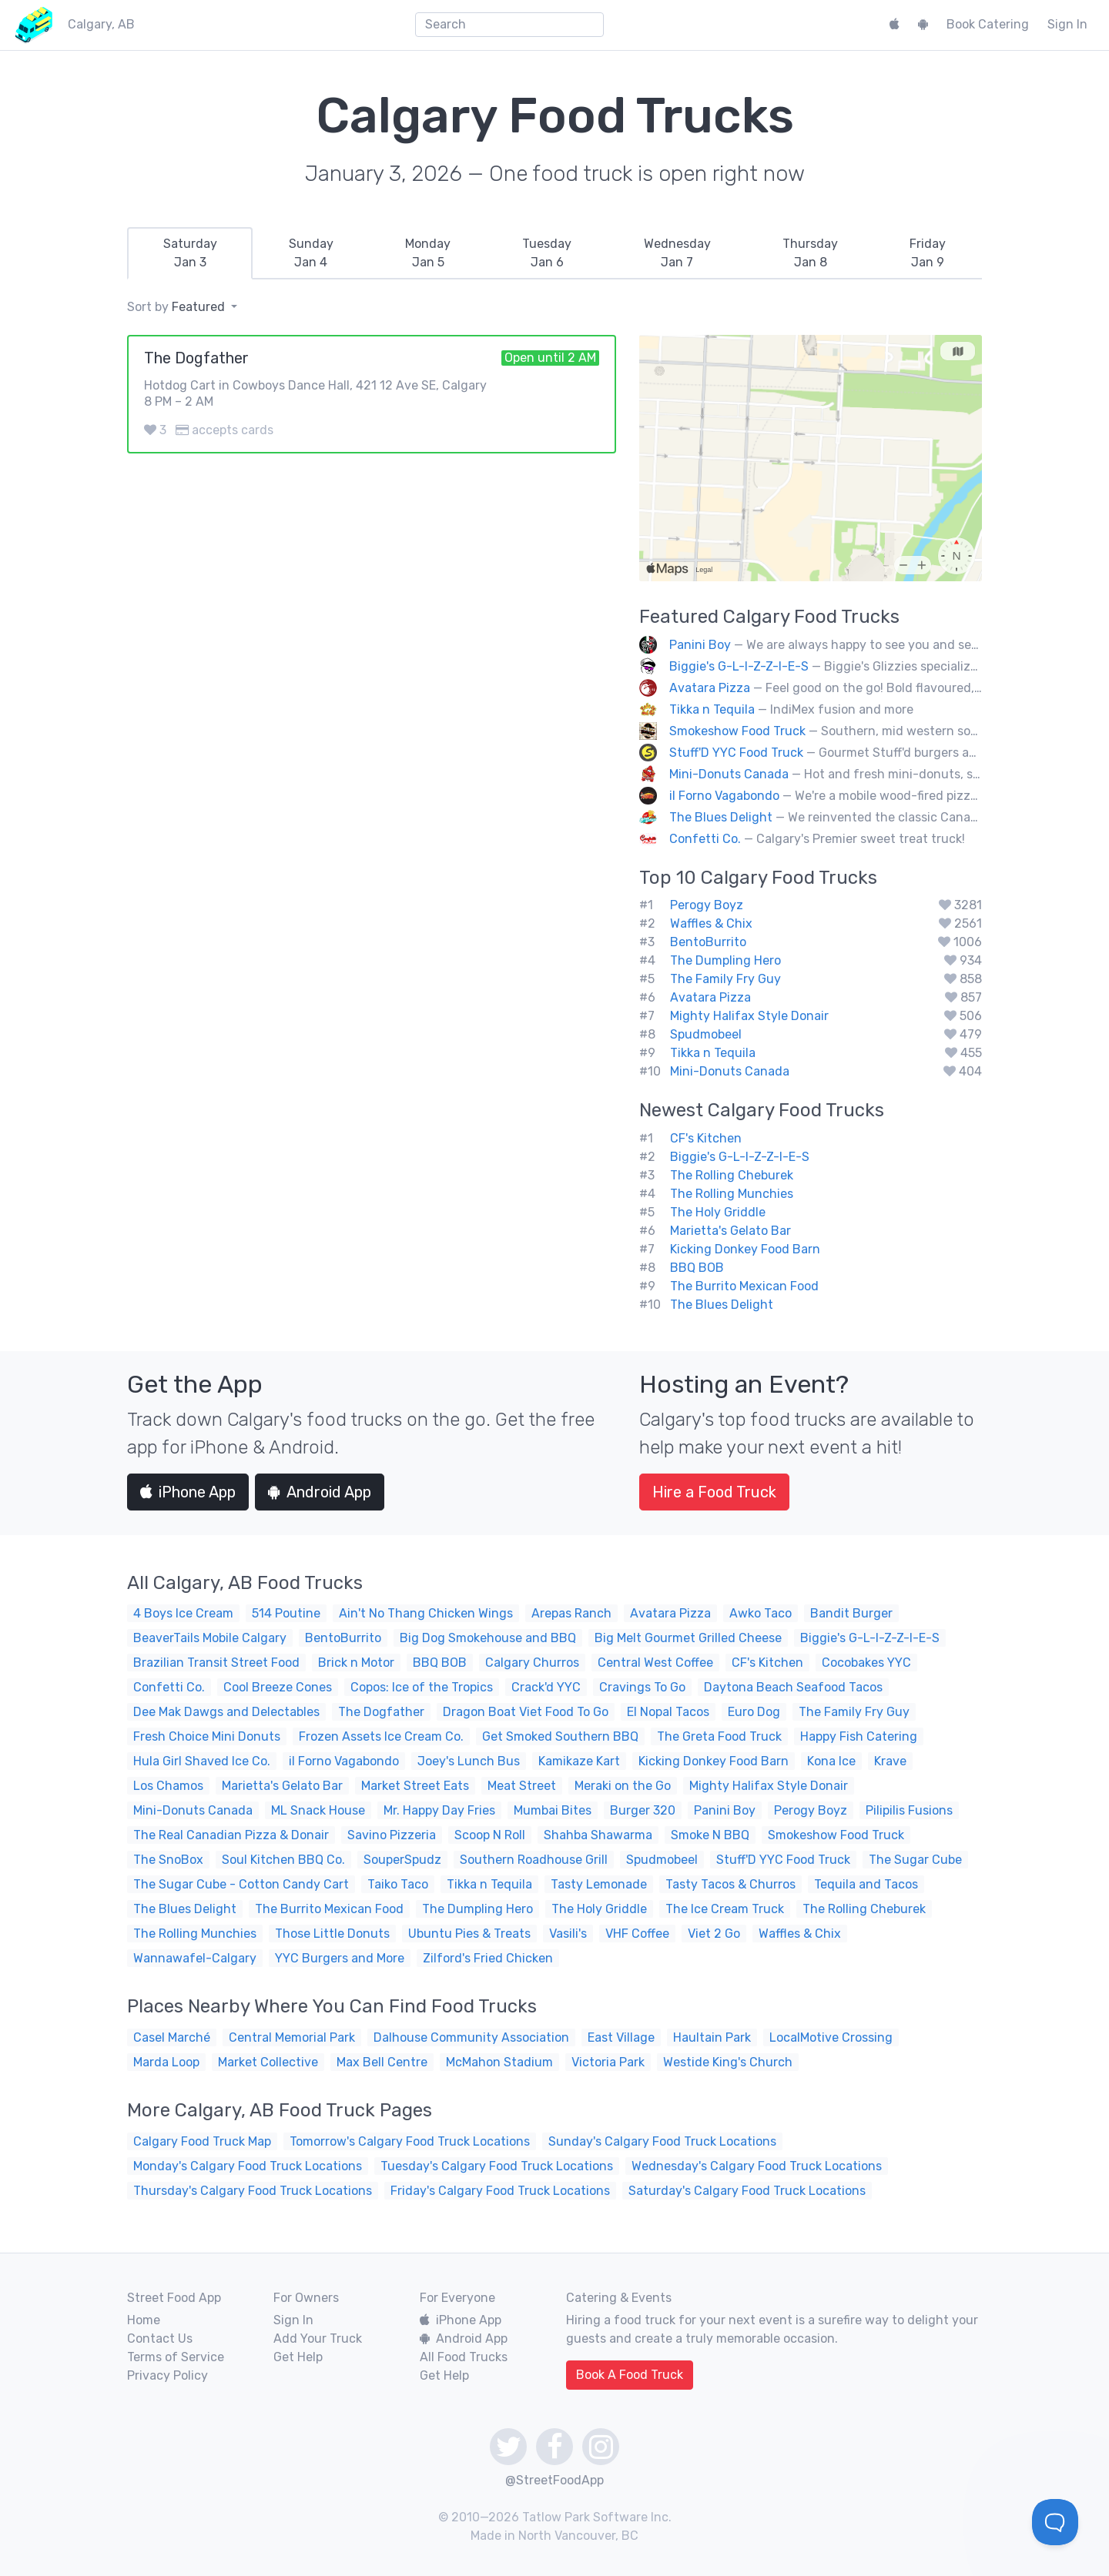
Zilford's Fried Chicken (488, 1958)
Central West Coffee (655, 1662)
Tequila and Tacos (866, 1884)
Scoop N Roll (489, 1835)
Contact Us (160, 2338)
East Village (621, 2037)
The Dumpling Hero (725, 960)
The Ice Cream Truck (724, 1909)
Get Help (298, 2357)
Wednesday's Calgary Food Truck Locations (757, 2166)
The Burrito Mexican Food (744, 1286)
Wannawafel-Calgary (194, 1958)
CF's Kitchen (706, 1138)
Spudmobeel (706, 1034)
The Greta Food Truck (719, 1736)
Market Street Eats (415, 1785)
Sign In (1067, 24)
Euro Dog (754, 1712)
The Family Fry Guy (725, 979)
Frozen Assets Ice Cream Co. (381, 1736)
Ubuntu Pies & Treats (469, 1933)
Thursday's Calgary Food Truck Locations (252, 2190)
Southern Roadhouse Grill (534, 1859)
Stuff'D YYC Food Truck (736, 752)
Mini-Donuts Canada (729, 774)
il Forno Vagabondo (724, 795)
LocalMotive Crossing (831, 2037)
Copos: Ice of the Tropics (421, 1687)
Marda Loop (166, 2062)
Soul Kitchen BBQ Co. (283, 1859)
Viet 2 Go (714, 1933)
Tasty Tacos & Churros (730, 1884)
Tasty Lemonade (599, 1884)
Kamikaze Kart (579, 1761)
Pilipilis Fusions (909, 1810)
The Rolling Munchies (731, 1193)
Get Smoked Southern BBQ (560, 1736)
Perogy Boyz (706, 905)
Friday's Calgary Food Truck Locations (500, 2190)
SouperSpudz (402, 1859)
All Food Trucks (464, 2357)
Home (143, 2320)
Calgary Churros (532, 1662)
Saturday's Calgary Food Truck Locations (747, 2190)
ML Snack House (318, 1810)
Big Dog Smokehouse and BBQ (488, 1638)
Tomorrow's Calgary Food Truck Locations (410, 2141)
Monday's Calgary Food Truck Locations (247, 2166)
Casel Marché (171, 2037)
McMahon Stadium (499, 2062)
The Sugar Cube (915, 1859)
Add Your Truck (317, 2338)
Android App (319, 1492)
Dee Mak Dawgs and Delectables (226, 1712)
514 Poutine (286, 1613)
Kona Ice (831, 1761)
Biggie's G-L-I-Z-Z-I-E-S (739, 666)
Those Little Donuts (332, 1933)
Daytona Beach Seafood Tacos (793, 1687)
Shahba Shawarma (598, 1835)
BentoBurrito (708, 942)
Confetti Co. (705, 838)
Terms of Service (175, 2357)
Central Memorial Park (292, 2037)
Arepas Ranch (571, 1613)
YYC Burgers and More (339, 1958)
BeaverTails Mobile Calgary (209, 1638)
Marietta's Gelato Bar (730, 1230)
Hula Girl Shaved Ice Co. (201, 1761)
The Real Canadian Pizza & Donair (231, 1835)
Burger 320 (642, 1810)
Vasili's (568, 1933)
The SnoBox (168, 1859)
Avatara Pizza (709, 688)
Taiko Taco (397, 1884)
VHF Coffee (637, 1933)
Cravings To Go (642, 1687)
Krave (890, 1761)
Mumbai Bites (552, 1810)
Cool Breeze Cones (277, 1687)
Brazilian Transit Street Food (216, 1662)
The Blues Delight (720, 817)
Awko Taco (760, 1613)
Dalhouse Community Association (471, 2037)
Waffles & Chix (711, 923)
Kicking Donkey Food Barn (745, 1249)
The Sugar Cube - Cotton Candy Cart (241, 1884)
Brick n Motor (356, 1662)
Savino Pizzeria (391, 1835)
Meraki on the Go (623, 1785)
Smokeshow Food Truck (737, 731)
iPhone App (188, 1492)
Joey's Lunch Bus (468, 1761)
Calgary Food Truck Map (202, 2141)
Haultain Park (712, 2037)
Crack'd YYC (546, 1687)
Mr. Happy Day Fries (439, 1810)
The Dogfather (381, 1712)
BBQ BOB (697, 1267)
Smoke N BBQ (710, 1835)
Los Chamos (168, 1785)
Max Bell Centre (382, 2062)
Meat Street (521, 1785)
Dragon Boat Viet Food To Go (525, 1712)
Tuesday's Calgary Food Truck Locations (496, 2166)
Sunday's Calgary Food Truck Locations (662, 2141)
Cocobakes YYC (866, 1662)
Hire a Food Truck (714, 1492)
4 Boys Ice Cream (183, 1613)
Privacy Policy (167, 2375)
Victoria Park (608, 2062)
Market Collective (268, 2062)
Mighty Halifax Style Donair (749, 1016)
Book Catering (988, 24)
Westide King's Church (727, 2062)
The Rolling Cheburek (731, 1175)
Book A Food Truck (629, 2374)
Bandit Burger (851, 1613)
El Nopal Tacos (668, 1712)
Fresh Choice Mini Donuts (206, 1736)
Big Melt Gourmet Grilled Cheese (688, 1638)
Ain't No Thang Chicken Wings (426, 1613)
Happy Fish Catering (858, 1736)
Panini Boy (700, 644)
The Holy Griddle (718, 1212)
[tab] (190, 253)
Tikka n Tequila (712, 709)
